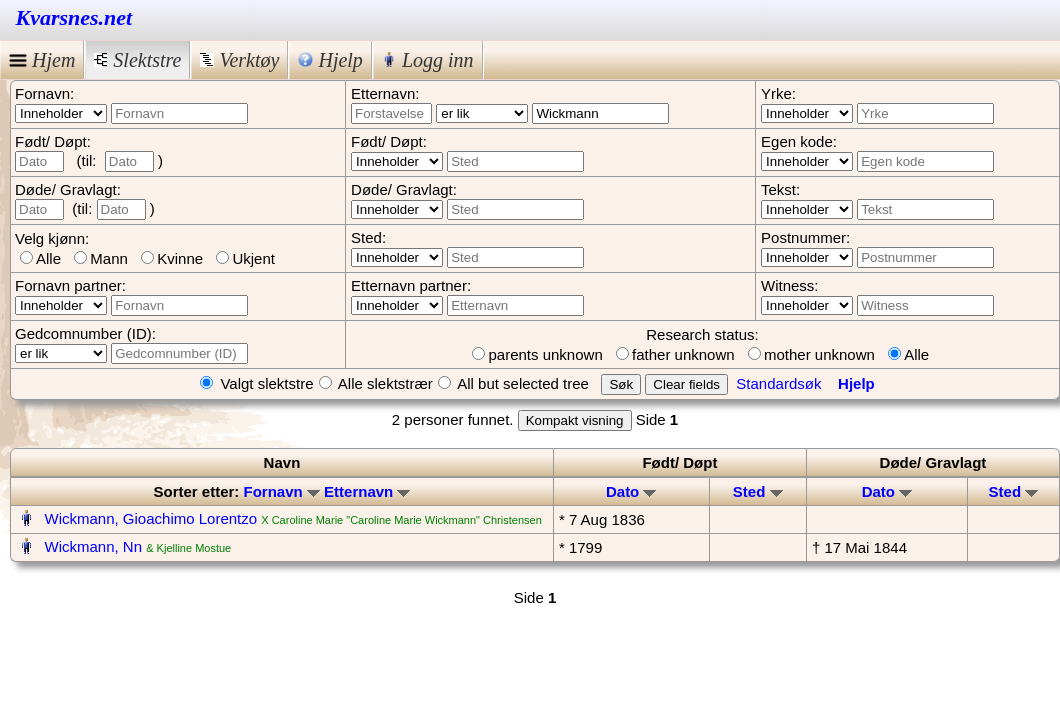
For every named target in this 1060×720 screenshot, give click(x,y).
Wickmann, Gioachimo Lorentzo (151, 518)
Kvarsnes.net (74, 17)
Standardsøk (778, 383)
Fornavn (282, 491)
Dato (631, 491)
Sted (758, 491)
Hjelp (330, 60)
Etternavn (367, 491)
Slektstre (137, 60)
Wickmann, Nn (94, 546)
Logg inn (428, 60)
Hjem (42, 60)
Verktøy (239, 60)
